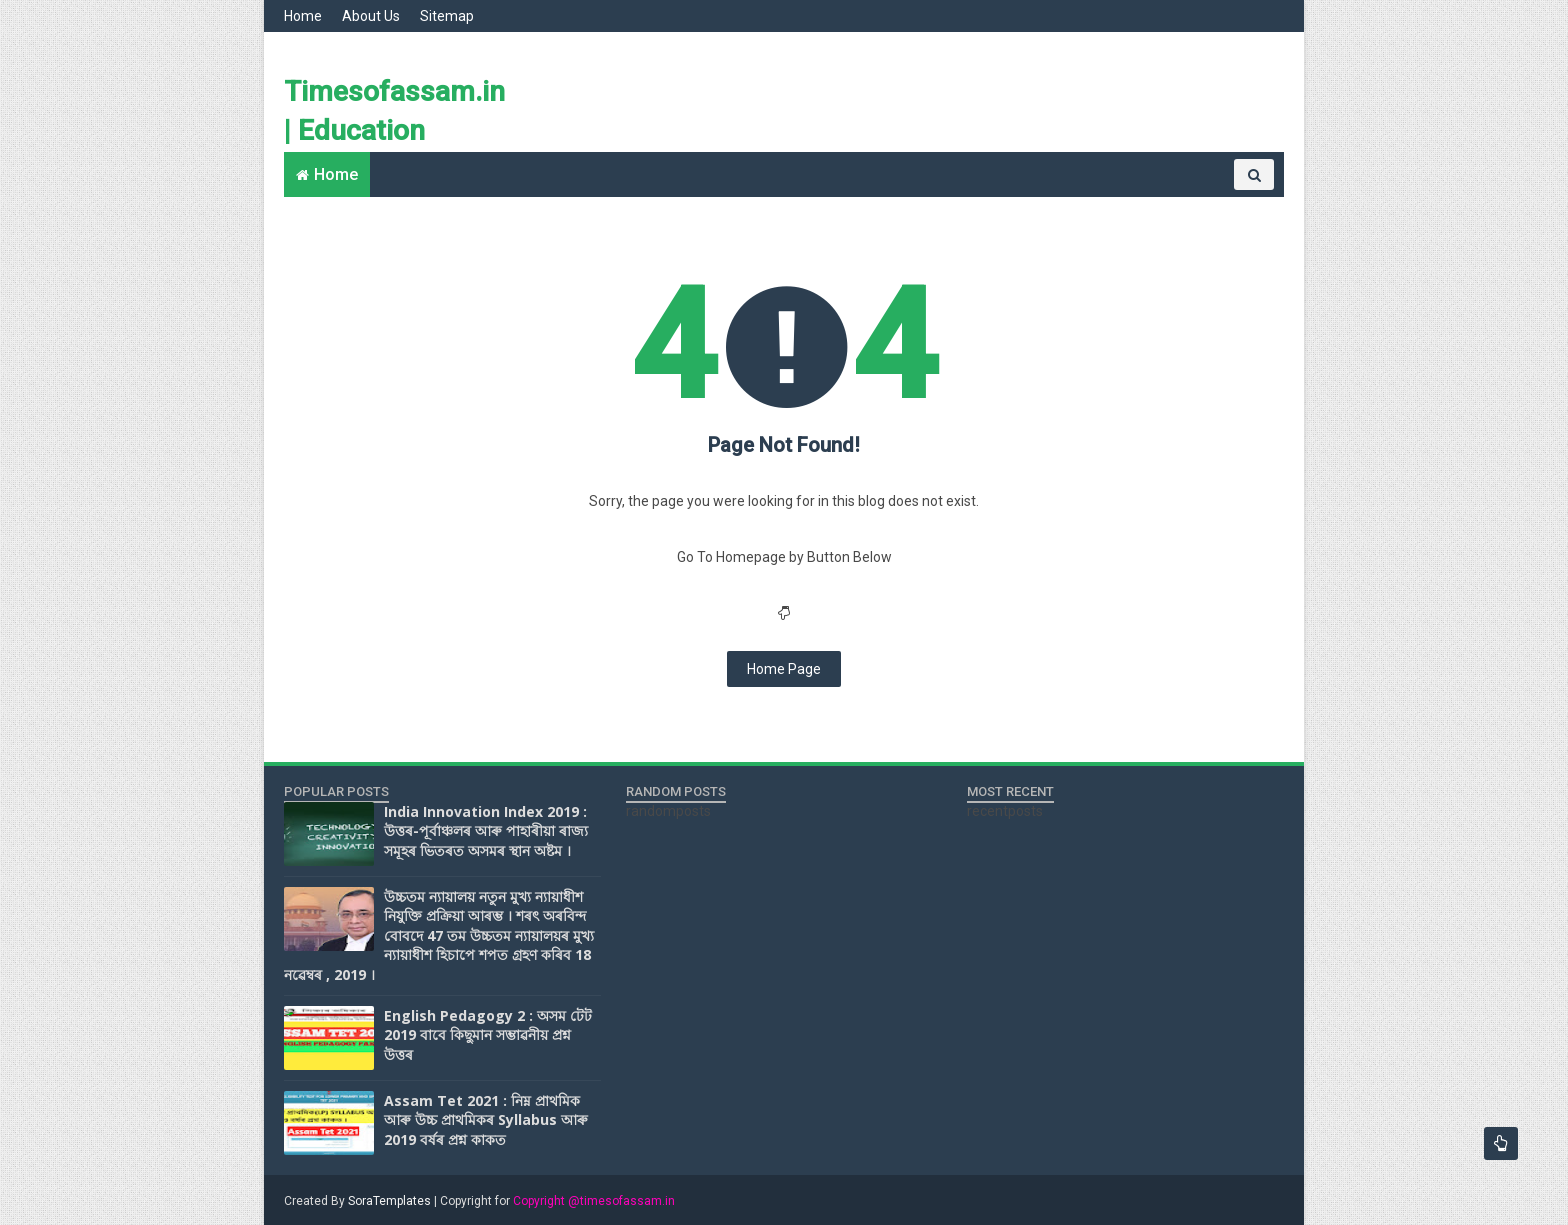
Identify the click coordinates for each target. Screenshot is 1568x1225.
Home (303, 16)
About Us (371, 16)
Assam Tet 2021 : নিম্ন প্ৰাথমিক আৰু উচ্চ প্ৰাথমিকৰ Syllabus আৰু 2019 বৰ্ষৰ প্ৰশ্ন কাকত (486, 1120)
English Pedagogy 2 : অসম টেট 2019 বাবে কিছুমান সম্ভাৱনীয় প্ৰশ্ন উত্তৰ (488, 1035)
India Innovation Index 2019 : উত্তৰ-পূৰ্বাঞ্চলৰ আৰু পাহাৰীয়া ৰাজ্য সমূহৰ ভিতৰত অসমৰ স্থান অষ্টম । (486, 831)
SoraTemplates (389, 1201)
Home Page (784, 669)
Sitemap (447, 16)
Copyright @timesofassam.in (594, 1201)
